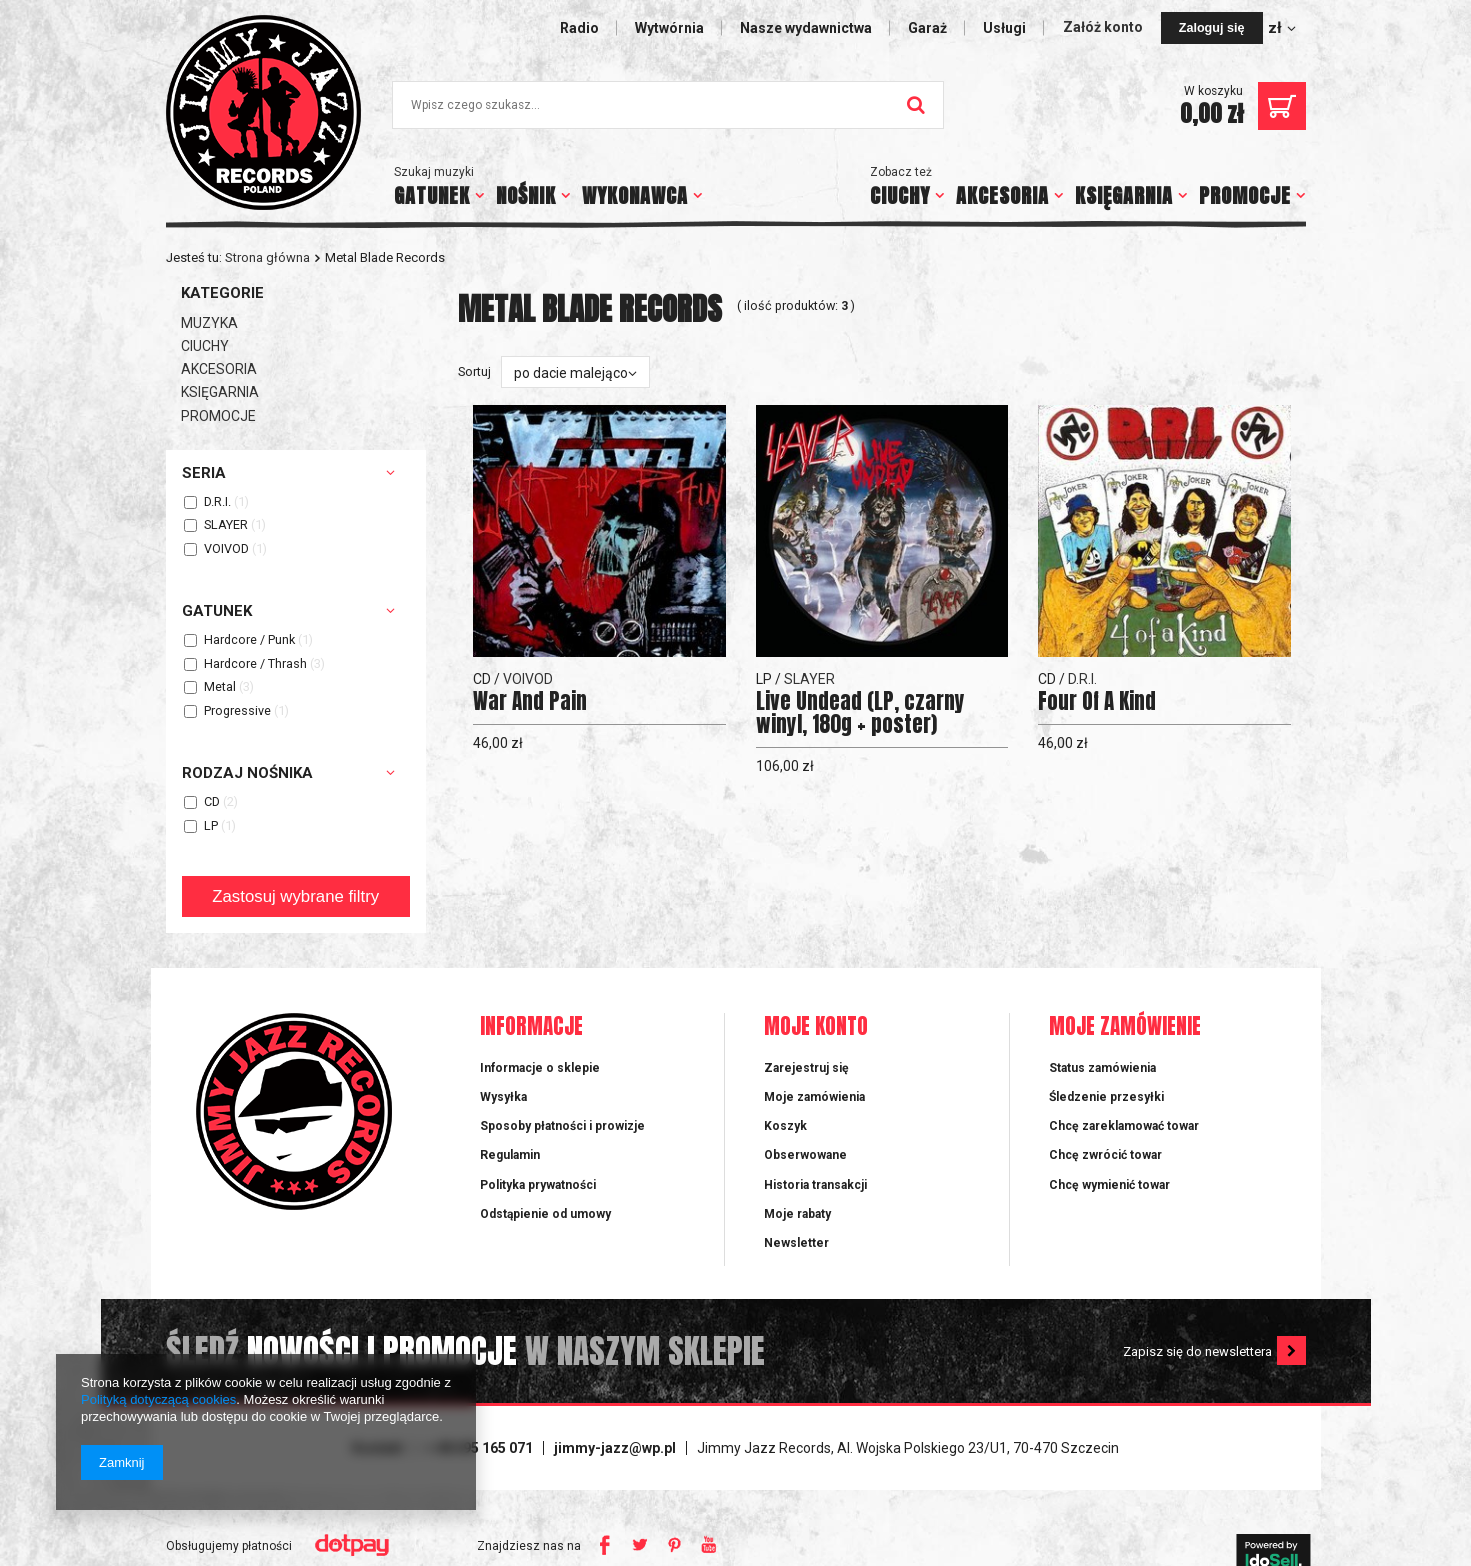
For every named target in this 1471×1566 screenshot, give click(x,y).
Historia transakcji (815, 1185)
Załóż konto (1104, 27)
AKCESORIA (1002, 195)
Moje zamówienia (814, 1097)
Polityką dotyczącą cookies (158, 1399)
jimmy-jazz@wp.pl (615, 1448)
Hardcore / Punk (249, 640)
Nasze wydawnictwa (806, 28)
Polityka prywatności (538, 1185)
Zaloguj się (1212, 28)
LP (211, 826)
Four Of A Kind (1097, 701)
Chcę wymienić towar (1109, 1185)
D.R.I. (217, 502)
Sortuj (474, 371)
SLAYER (226, 525)
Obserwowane (805, 1155)
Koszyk (785, 1126)
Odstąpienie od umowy (545, 1214)
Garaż (927, 28)
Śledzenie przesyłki (1106, 1097)
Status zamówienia (1102, 1068)
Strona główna (267, 257)
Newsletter (796, 1243)
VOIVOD (226, 549)
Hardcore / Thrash (255, 664)
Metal (220, 687)
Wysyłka (503, 1097)
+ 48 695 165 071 (479, 1448)
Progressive (237, 711)
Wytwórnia (669, 28)
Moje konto (816, 1027)
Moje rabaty (797, 1214)
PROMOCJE (1245, 195)
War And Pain (530, 701)
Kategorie (222, 293)
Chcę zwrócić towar (1105, 1155)
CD (212, 802)
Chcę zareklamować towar (1124, 1126)
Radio (579, 28)
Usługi (1004, 28)
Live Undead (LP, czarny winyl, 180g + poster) (860, 713)
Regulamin (510, 1155)
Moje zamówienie (1125, 1027)
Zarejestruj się (806, 1068)
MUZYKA (209, 323)
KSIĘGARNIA (1124, 195)
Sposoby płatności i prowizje (562, 1126)
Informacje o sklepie (540, 1068)
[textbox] (668, 105)
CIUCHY (900, 195)
